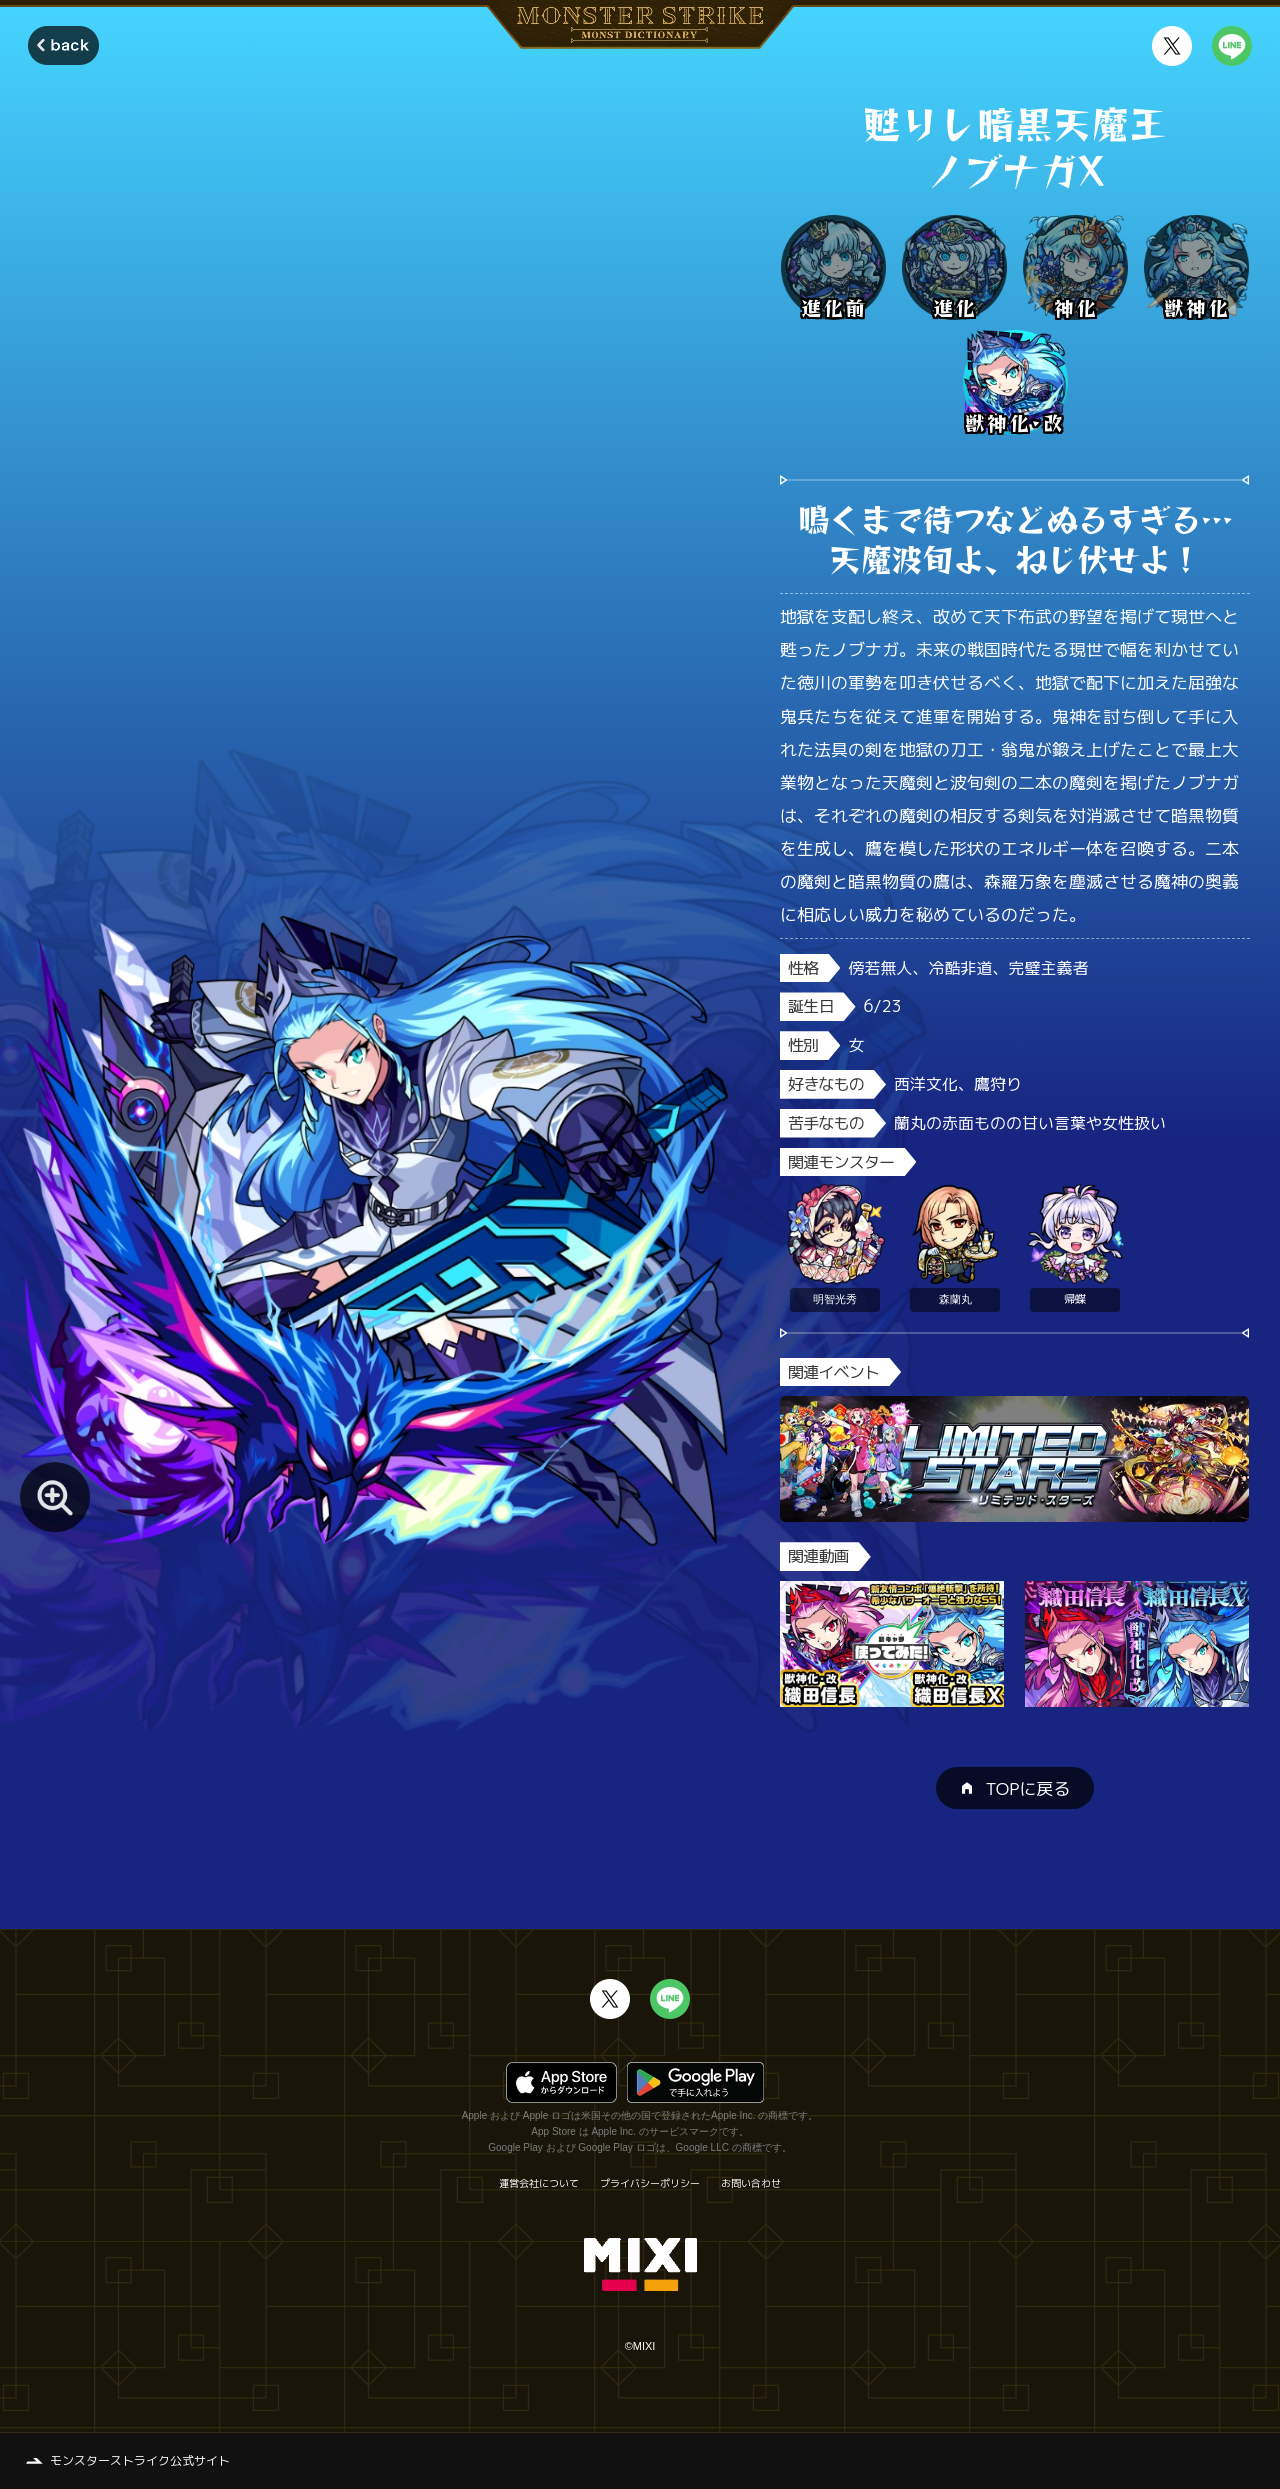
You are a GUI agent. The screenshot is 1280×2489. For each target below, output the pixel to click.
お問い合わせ (751, 2183)
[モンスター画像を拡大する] (55, 1497)
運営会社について (539, 2183)
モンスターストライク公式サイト (140, 2460)
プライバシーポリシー (650, 2183)
